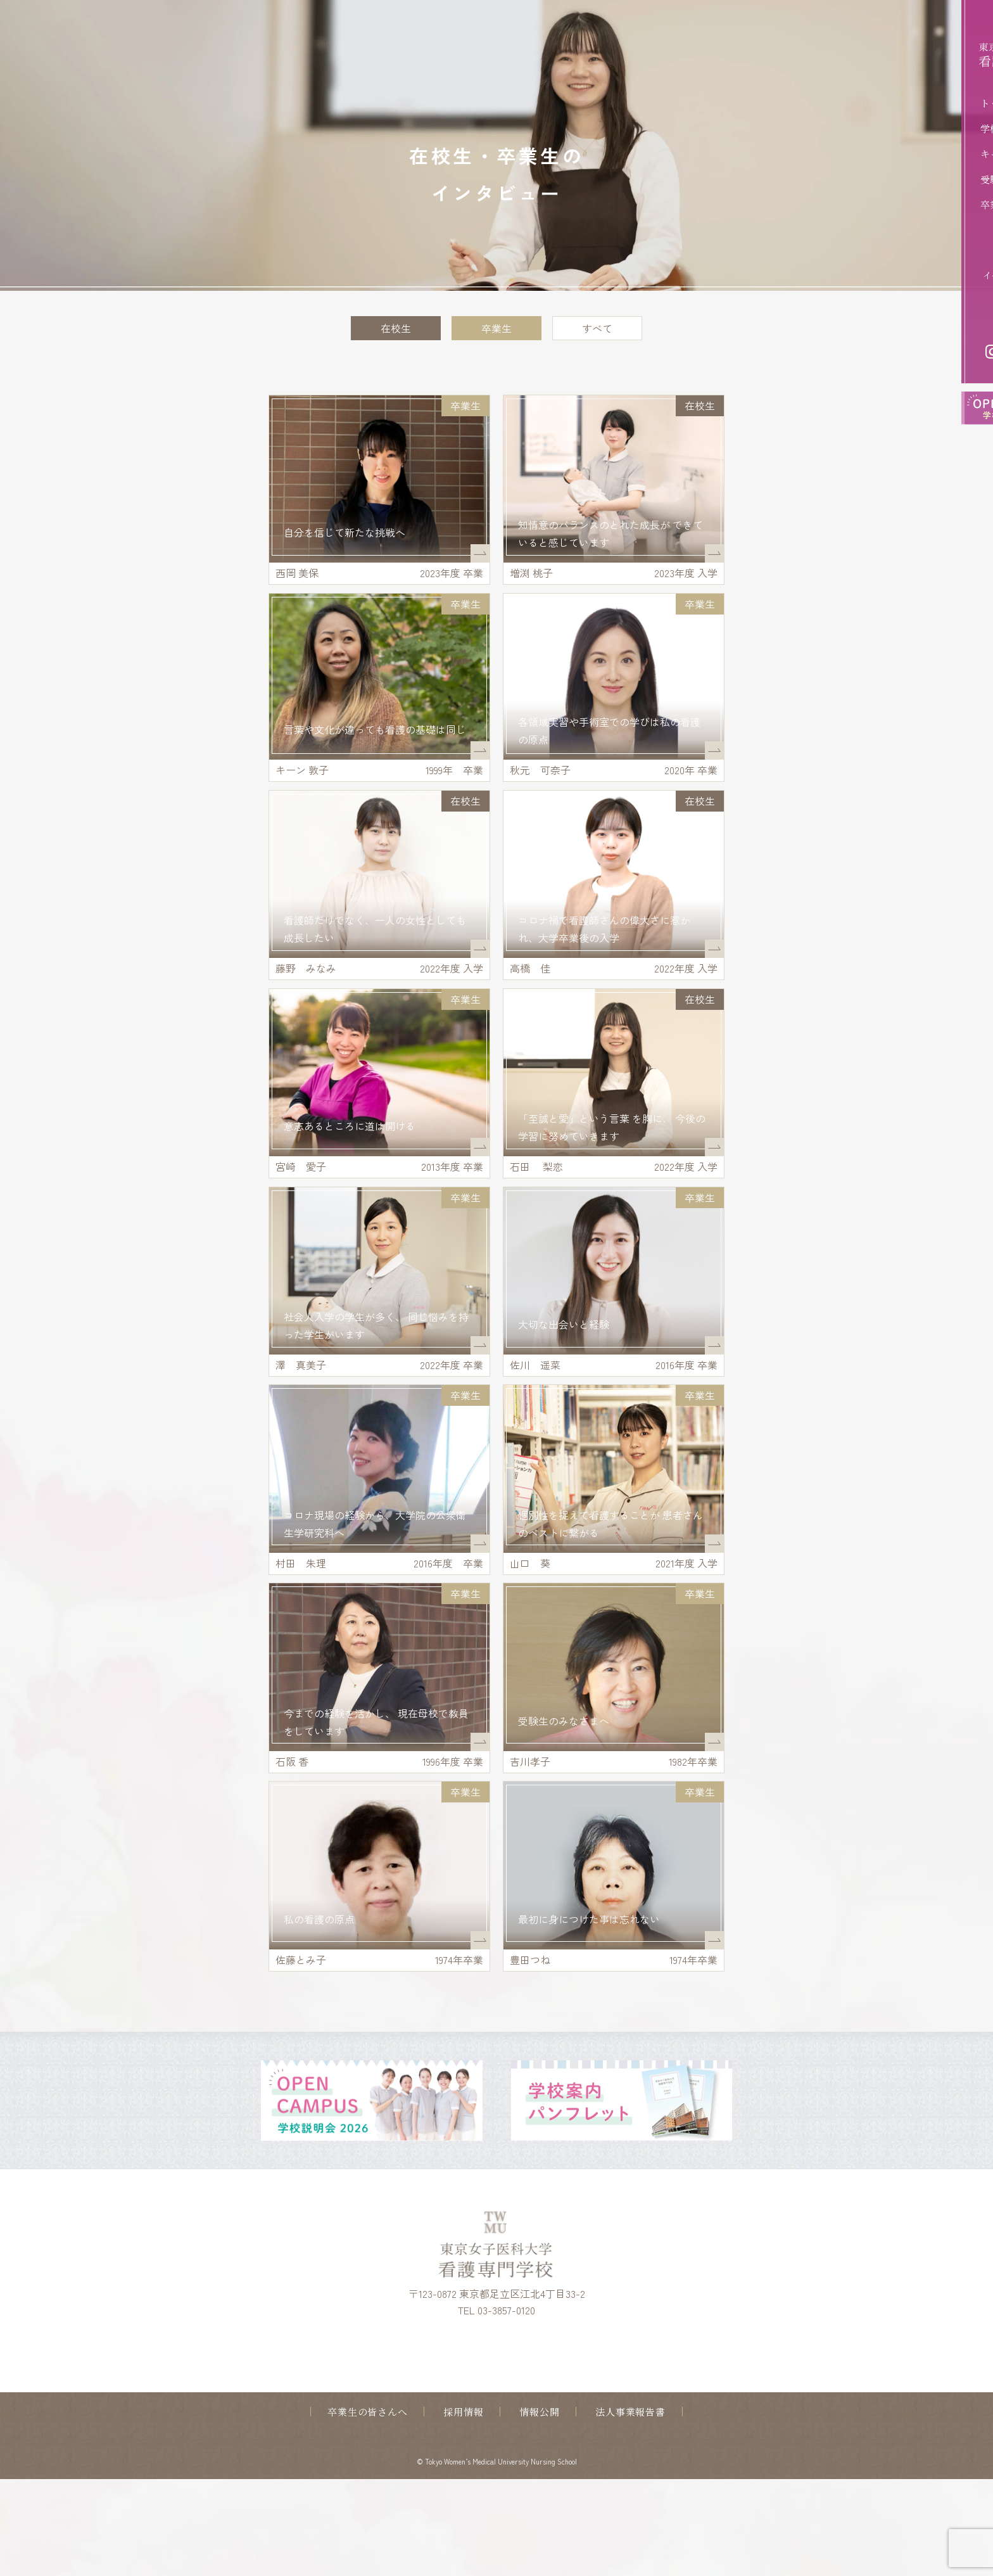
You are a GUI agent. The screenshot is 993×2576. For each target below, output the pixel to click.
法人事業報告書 (630, 2509)
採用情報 (463, 2509)
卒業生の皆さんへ (367, 2509)
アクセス (956, 315)
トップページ (929, 103)
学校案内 (920, 128)
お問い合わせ (947, 295)
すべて (597, 328)
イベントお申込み (938, 275)
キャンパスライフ (938, 153)
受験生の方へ (929, 179)
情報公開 (539, 2509)
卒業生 (496, 328)
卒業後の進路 (929, 204)
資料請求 (956, 254)
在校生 (396, 328)
